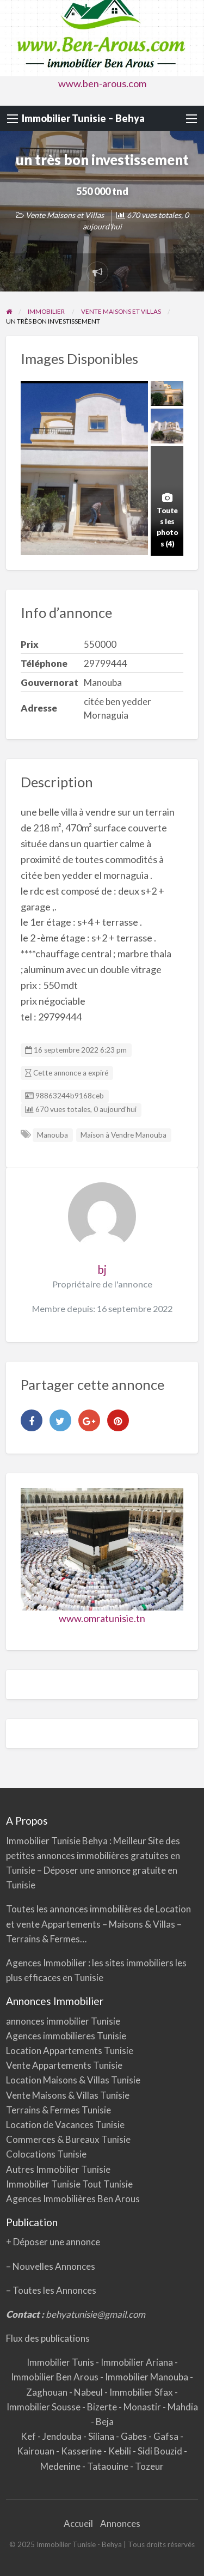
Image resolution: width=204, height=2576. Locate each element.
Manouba (52, 1135)
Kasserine (82, 2451)
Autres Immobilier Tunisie (58, 2169)
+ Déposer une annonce (53, 2241)
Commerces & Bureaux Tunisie (68, 2139)
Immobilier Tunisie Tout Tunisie (70, 2184)
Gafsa (166, 2436)
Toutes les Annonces (54, 2290)
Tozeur (149, 2466)
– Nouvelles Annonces (50, 2266)
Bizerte (103, 2407)
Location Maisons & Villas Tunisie (73, 2080)
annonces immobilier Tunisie (63, 2021)
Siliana (102, 2436)
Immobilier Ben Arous (55, 2377)
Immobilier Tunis (61, 2362)
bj (102, 1269)
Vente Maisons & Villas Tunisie (67, 2095)
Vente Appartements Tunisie (64, 2065)
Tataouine (108, 2466)
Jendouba (62, 2436)
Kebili (120, 2451)
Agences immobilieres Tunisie (66, 2036)
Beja (105, 2421)
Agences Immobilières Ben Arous (73, 2198)
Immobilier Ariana (138, 2362)
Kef (29, 2436)
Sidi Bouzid (161, 2451)
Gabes (135, 2436)
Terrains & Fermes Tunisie (58, 2110)
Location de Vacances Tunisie (65, 2124)
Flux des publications (48, 2338)
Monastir (143, 2407)
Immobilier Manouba (147, 2377)
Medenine (61, 2466)
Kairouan (36, 2451)
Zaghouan (47, 2392)
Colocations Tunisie (46, 2154)
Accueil (78, 2523)
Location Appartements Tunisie (69, 2050)
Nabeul (89, 2392)
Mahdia (183, 2407)
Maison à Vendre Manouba (123, 1135)
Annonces (120, 2523)
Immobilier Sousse (44, 2407)
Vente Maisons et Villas (65, 215)
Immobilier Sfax (142, 2392)
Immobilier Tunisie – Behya (83, 118)
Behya (95, 1840)
